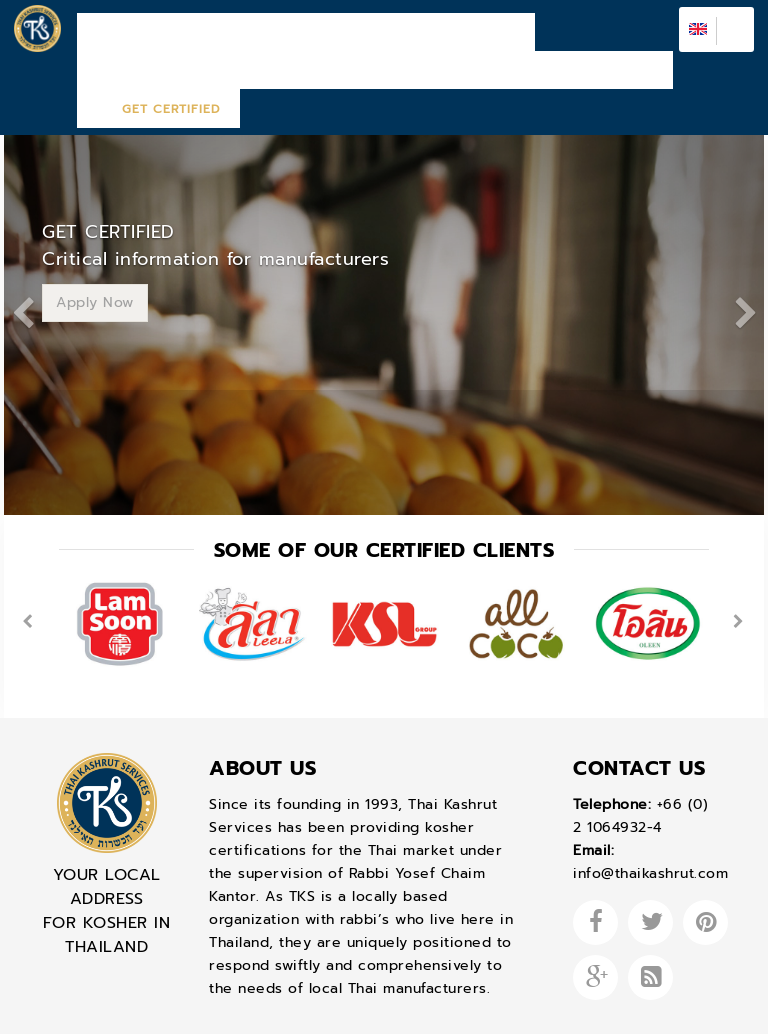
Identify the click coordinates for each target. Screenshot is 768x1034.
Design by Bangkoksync (327, 1009)
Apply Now (95, 243)
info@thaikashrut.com (650, 815)
